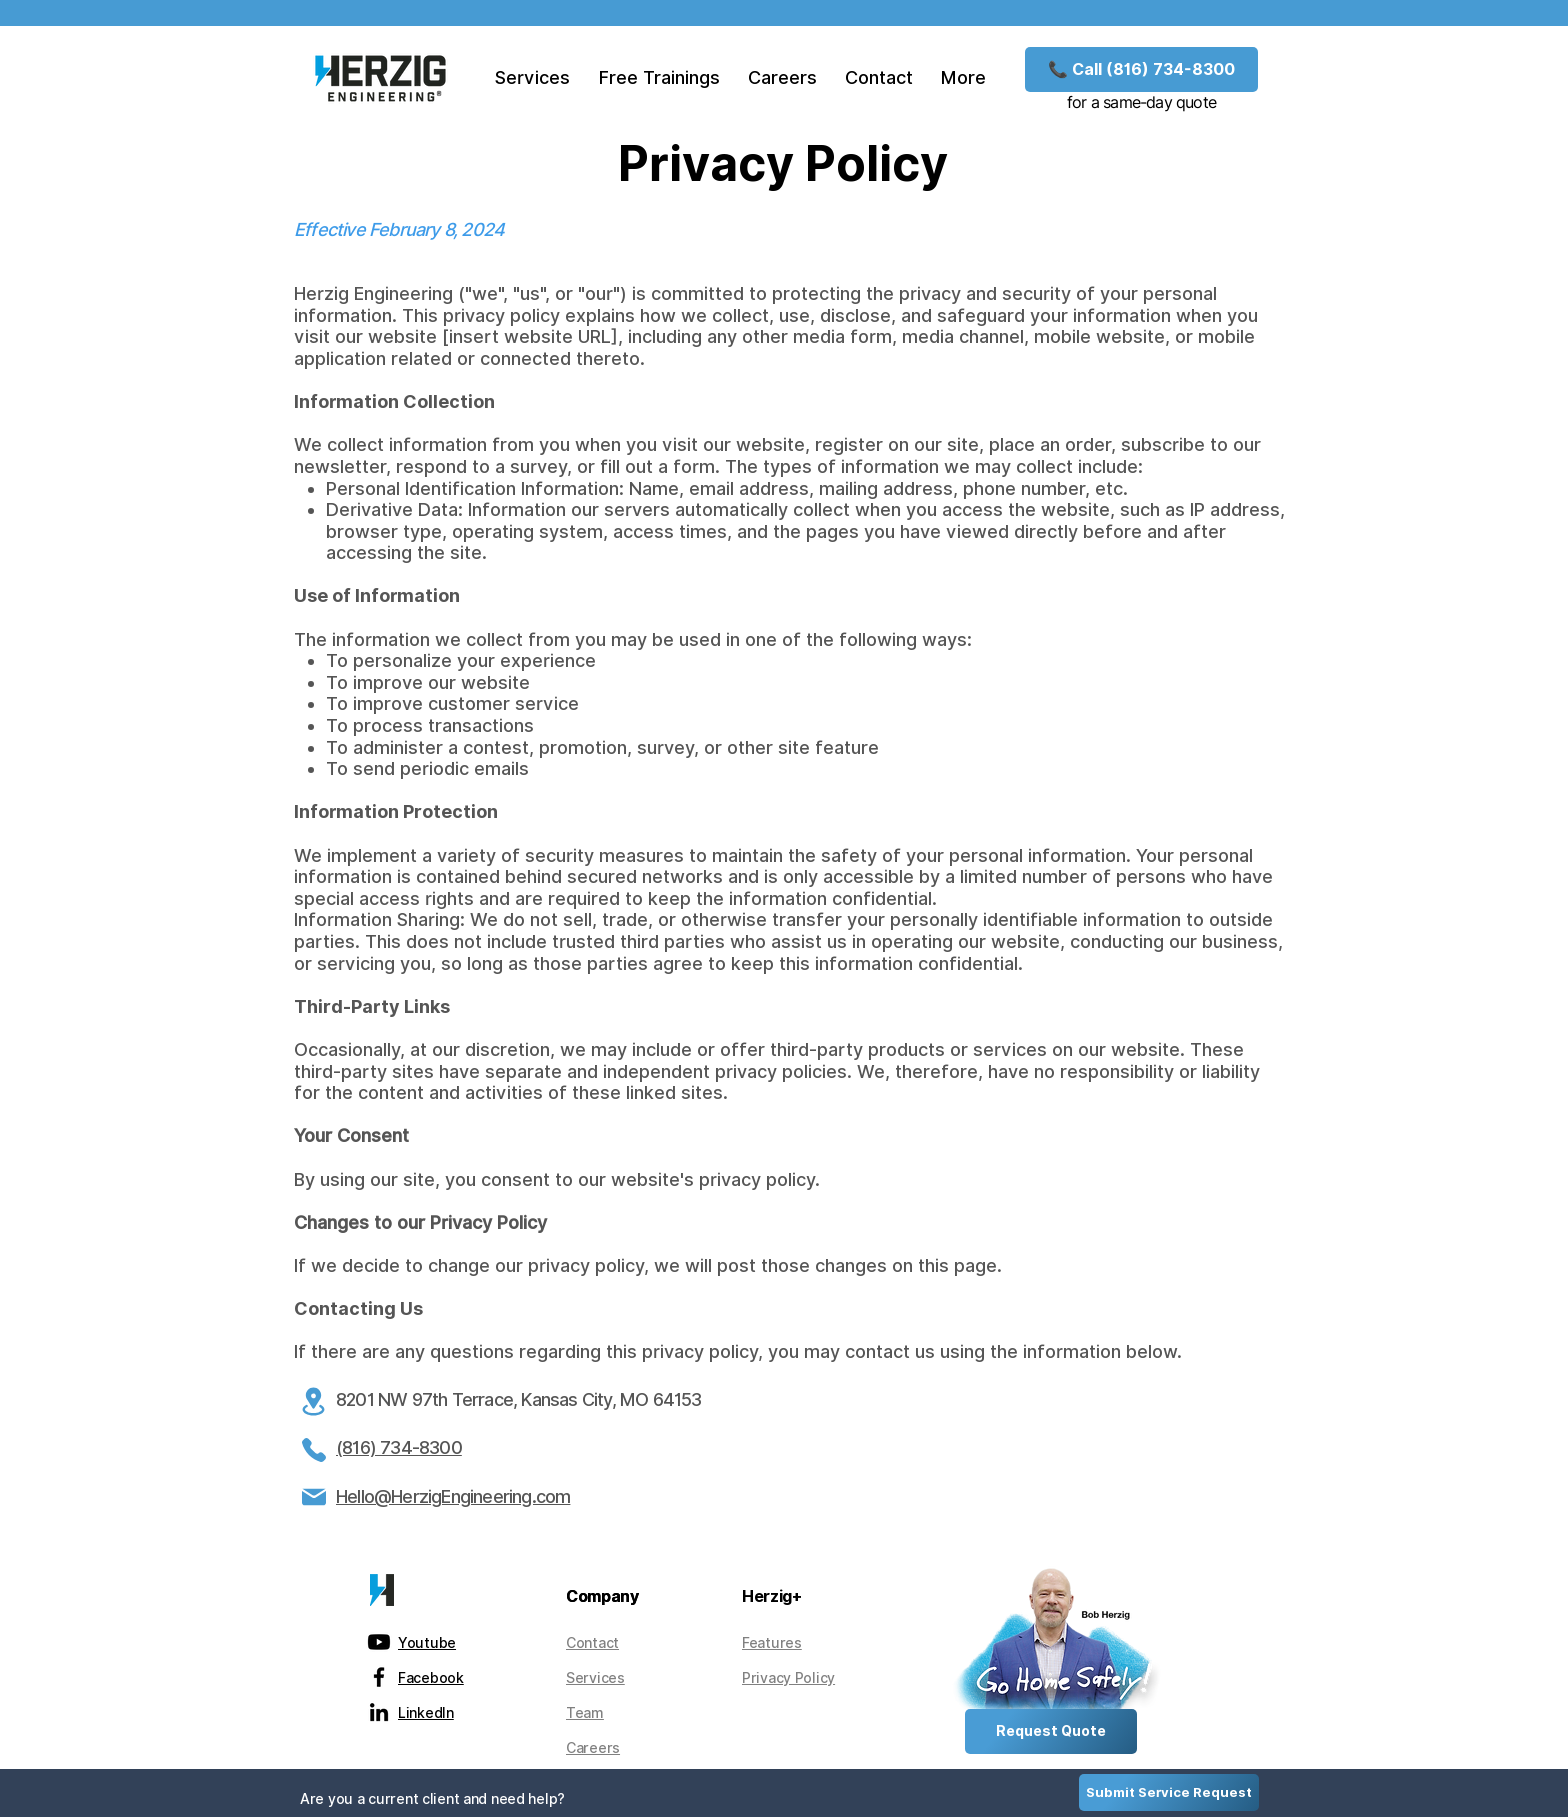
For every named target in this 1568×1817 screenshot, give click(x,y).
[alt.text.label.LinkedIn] (379, 1712)
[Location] (313, 1401)
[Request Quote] (1051, 1731)
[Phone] (313, 1450)
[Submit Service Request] (1169, 1792)
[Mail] (313, 1497)
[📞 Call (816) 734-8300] (1141, 69)
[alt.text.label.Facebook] (379, 1677)
